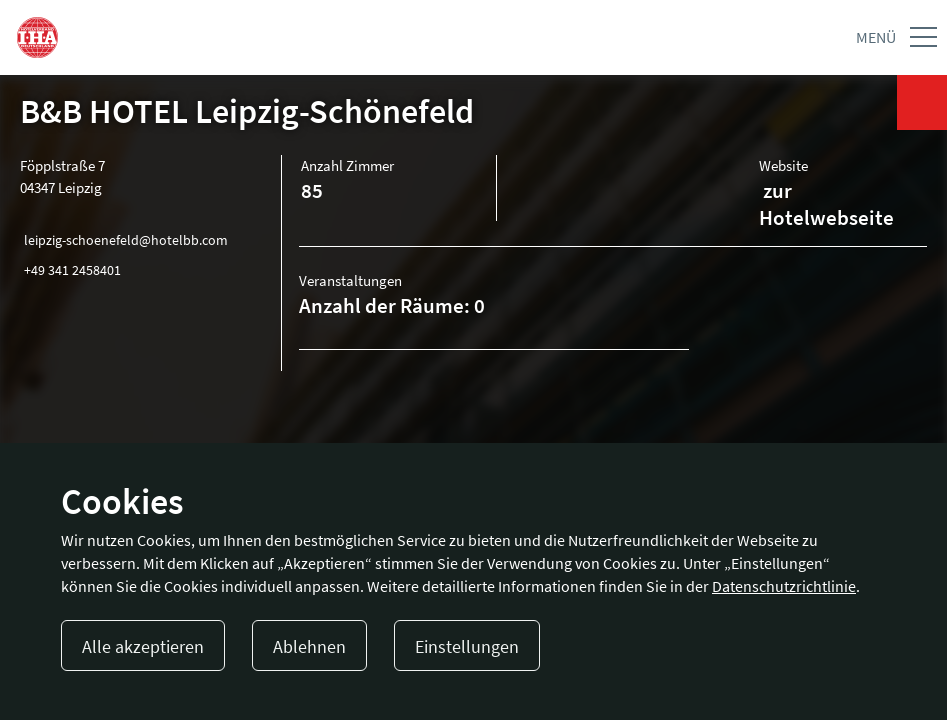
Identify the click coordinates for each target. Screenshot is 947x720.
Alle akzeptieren (143, 646)
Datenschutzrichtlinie (784, 586)
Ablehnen (309, 646)
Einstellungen (467, 646)
